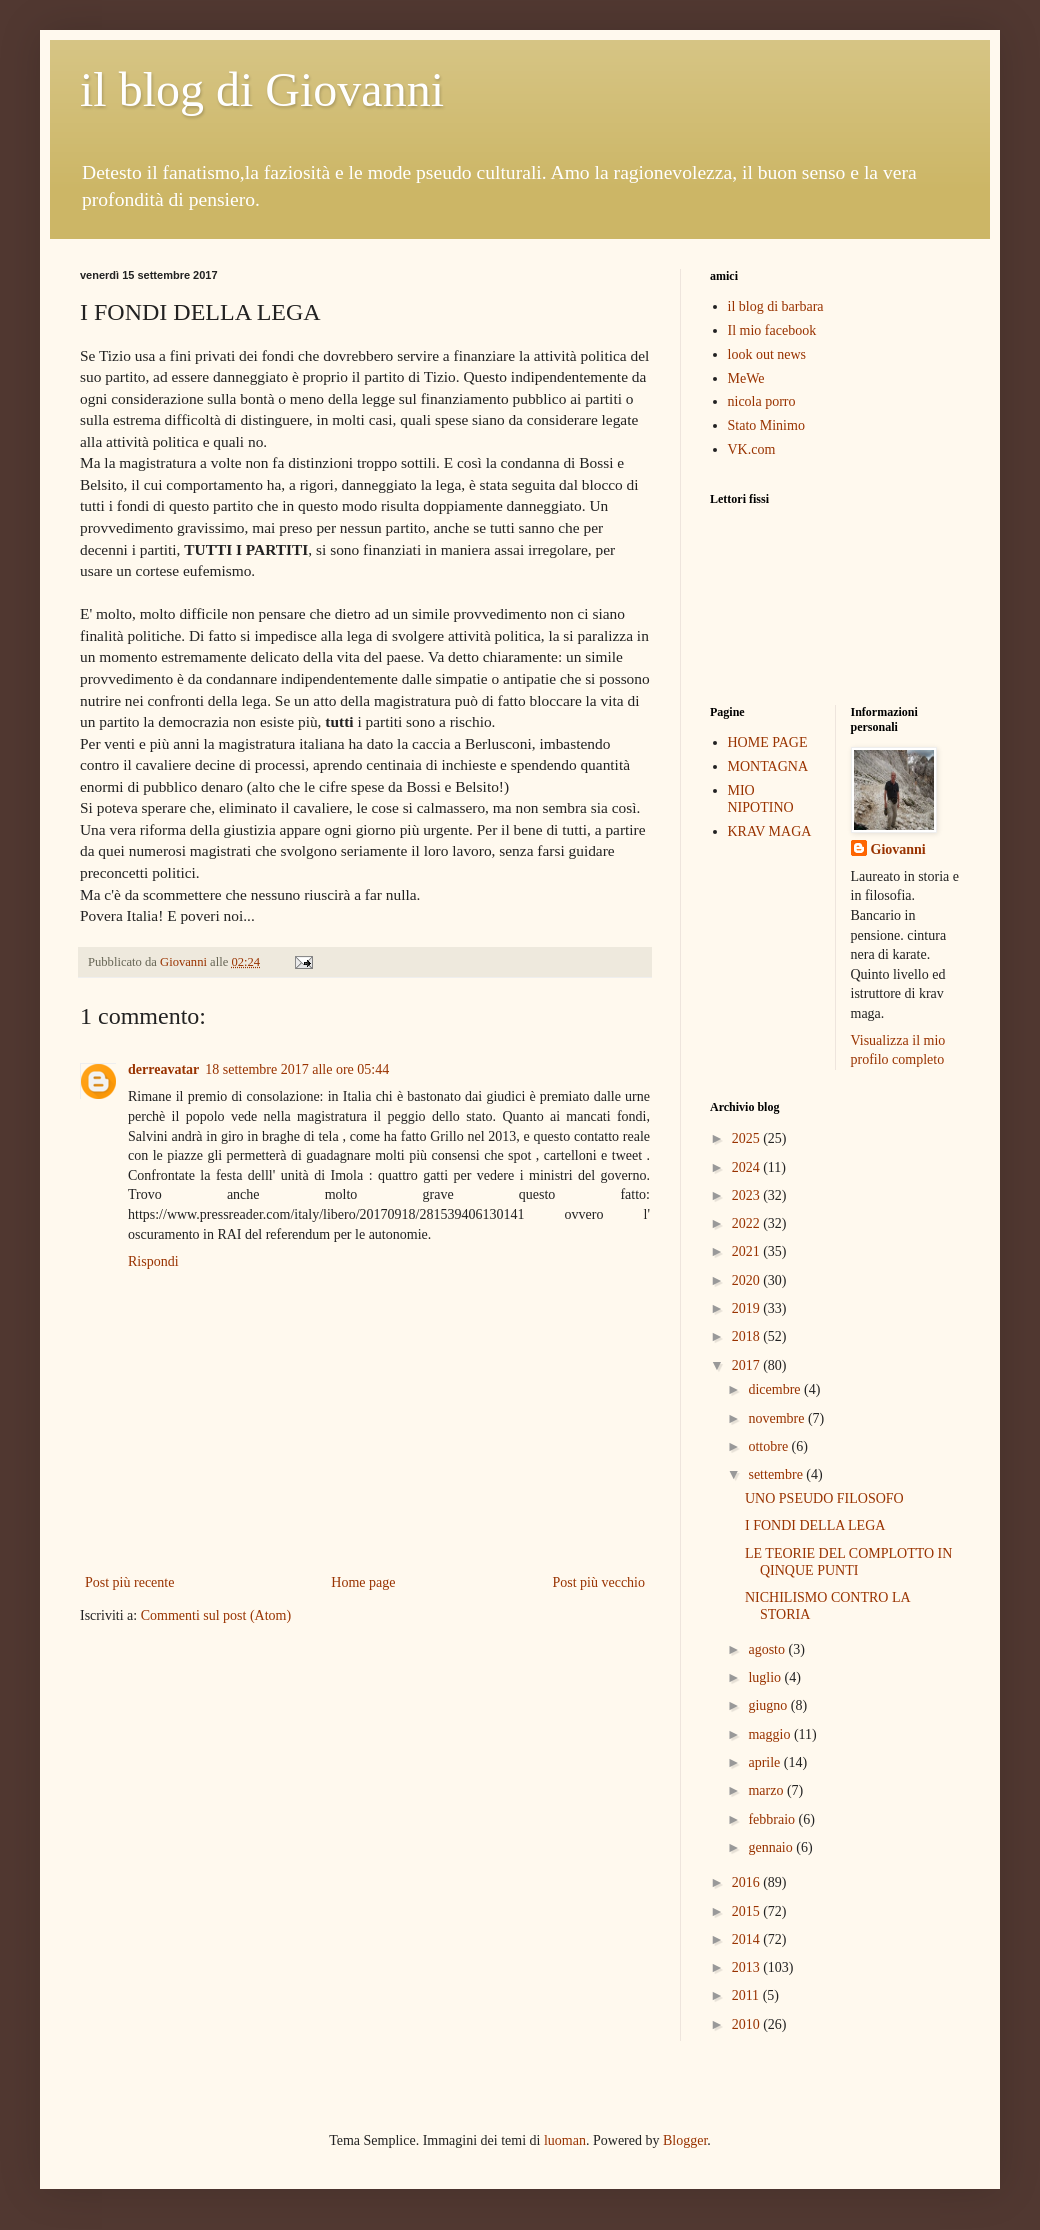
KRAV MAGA (770, 831)
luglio (766, 1677)
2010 (748, 2024)
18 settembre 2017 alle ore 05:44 (297, 1069)
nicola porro (762, 401)
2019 (748, 1308)
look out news (767, 354)
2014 (748, 1939)
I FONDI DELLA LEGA (815, 1525)
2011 (747, 1995)
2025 (748, 1138)
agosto (768, 1649)
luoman (565, 2140)
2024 (748, 1167)
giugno (769, 1705)
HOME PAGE (768, 742)
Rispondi (153, 1261)
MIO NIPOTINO (761, 799)
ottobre (769, 1446)
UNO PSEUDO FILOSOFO (824, 1498)
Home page (363, 1582)
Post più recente (129, 1582)
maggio (771, 1734)
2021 (748, 1251)
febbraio (773, 1819)
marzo (767, 1790)
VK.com (752, 449)
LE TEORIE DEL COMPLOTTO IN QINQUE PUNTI (848, 1562)
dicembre (776, 1389)
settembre (777, 1474)
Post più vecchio (598, 1582)
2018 (748, 1336)
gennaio (772, 1847)
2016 (748, 1882)
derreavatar (163, 1069)
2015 (748, 1911)
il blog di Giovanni (262, 89)
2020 (748, 1280)
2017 (748, 1365)
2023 (748, 1195)
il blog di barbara (776, 306)
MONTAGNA (768, 766)
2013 (748, 1967)
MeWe (746, 378)
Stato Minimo (766, 425)
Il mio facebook (772, 330)
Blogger (685, 2140)
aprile (765, 1762)
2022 (748, 1223)
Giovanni (898, 849)
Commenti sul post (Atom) (216, 1615)
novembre (777, 1418)
